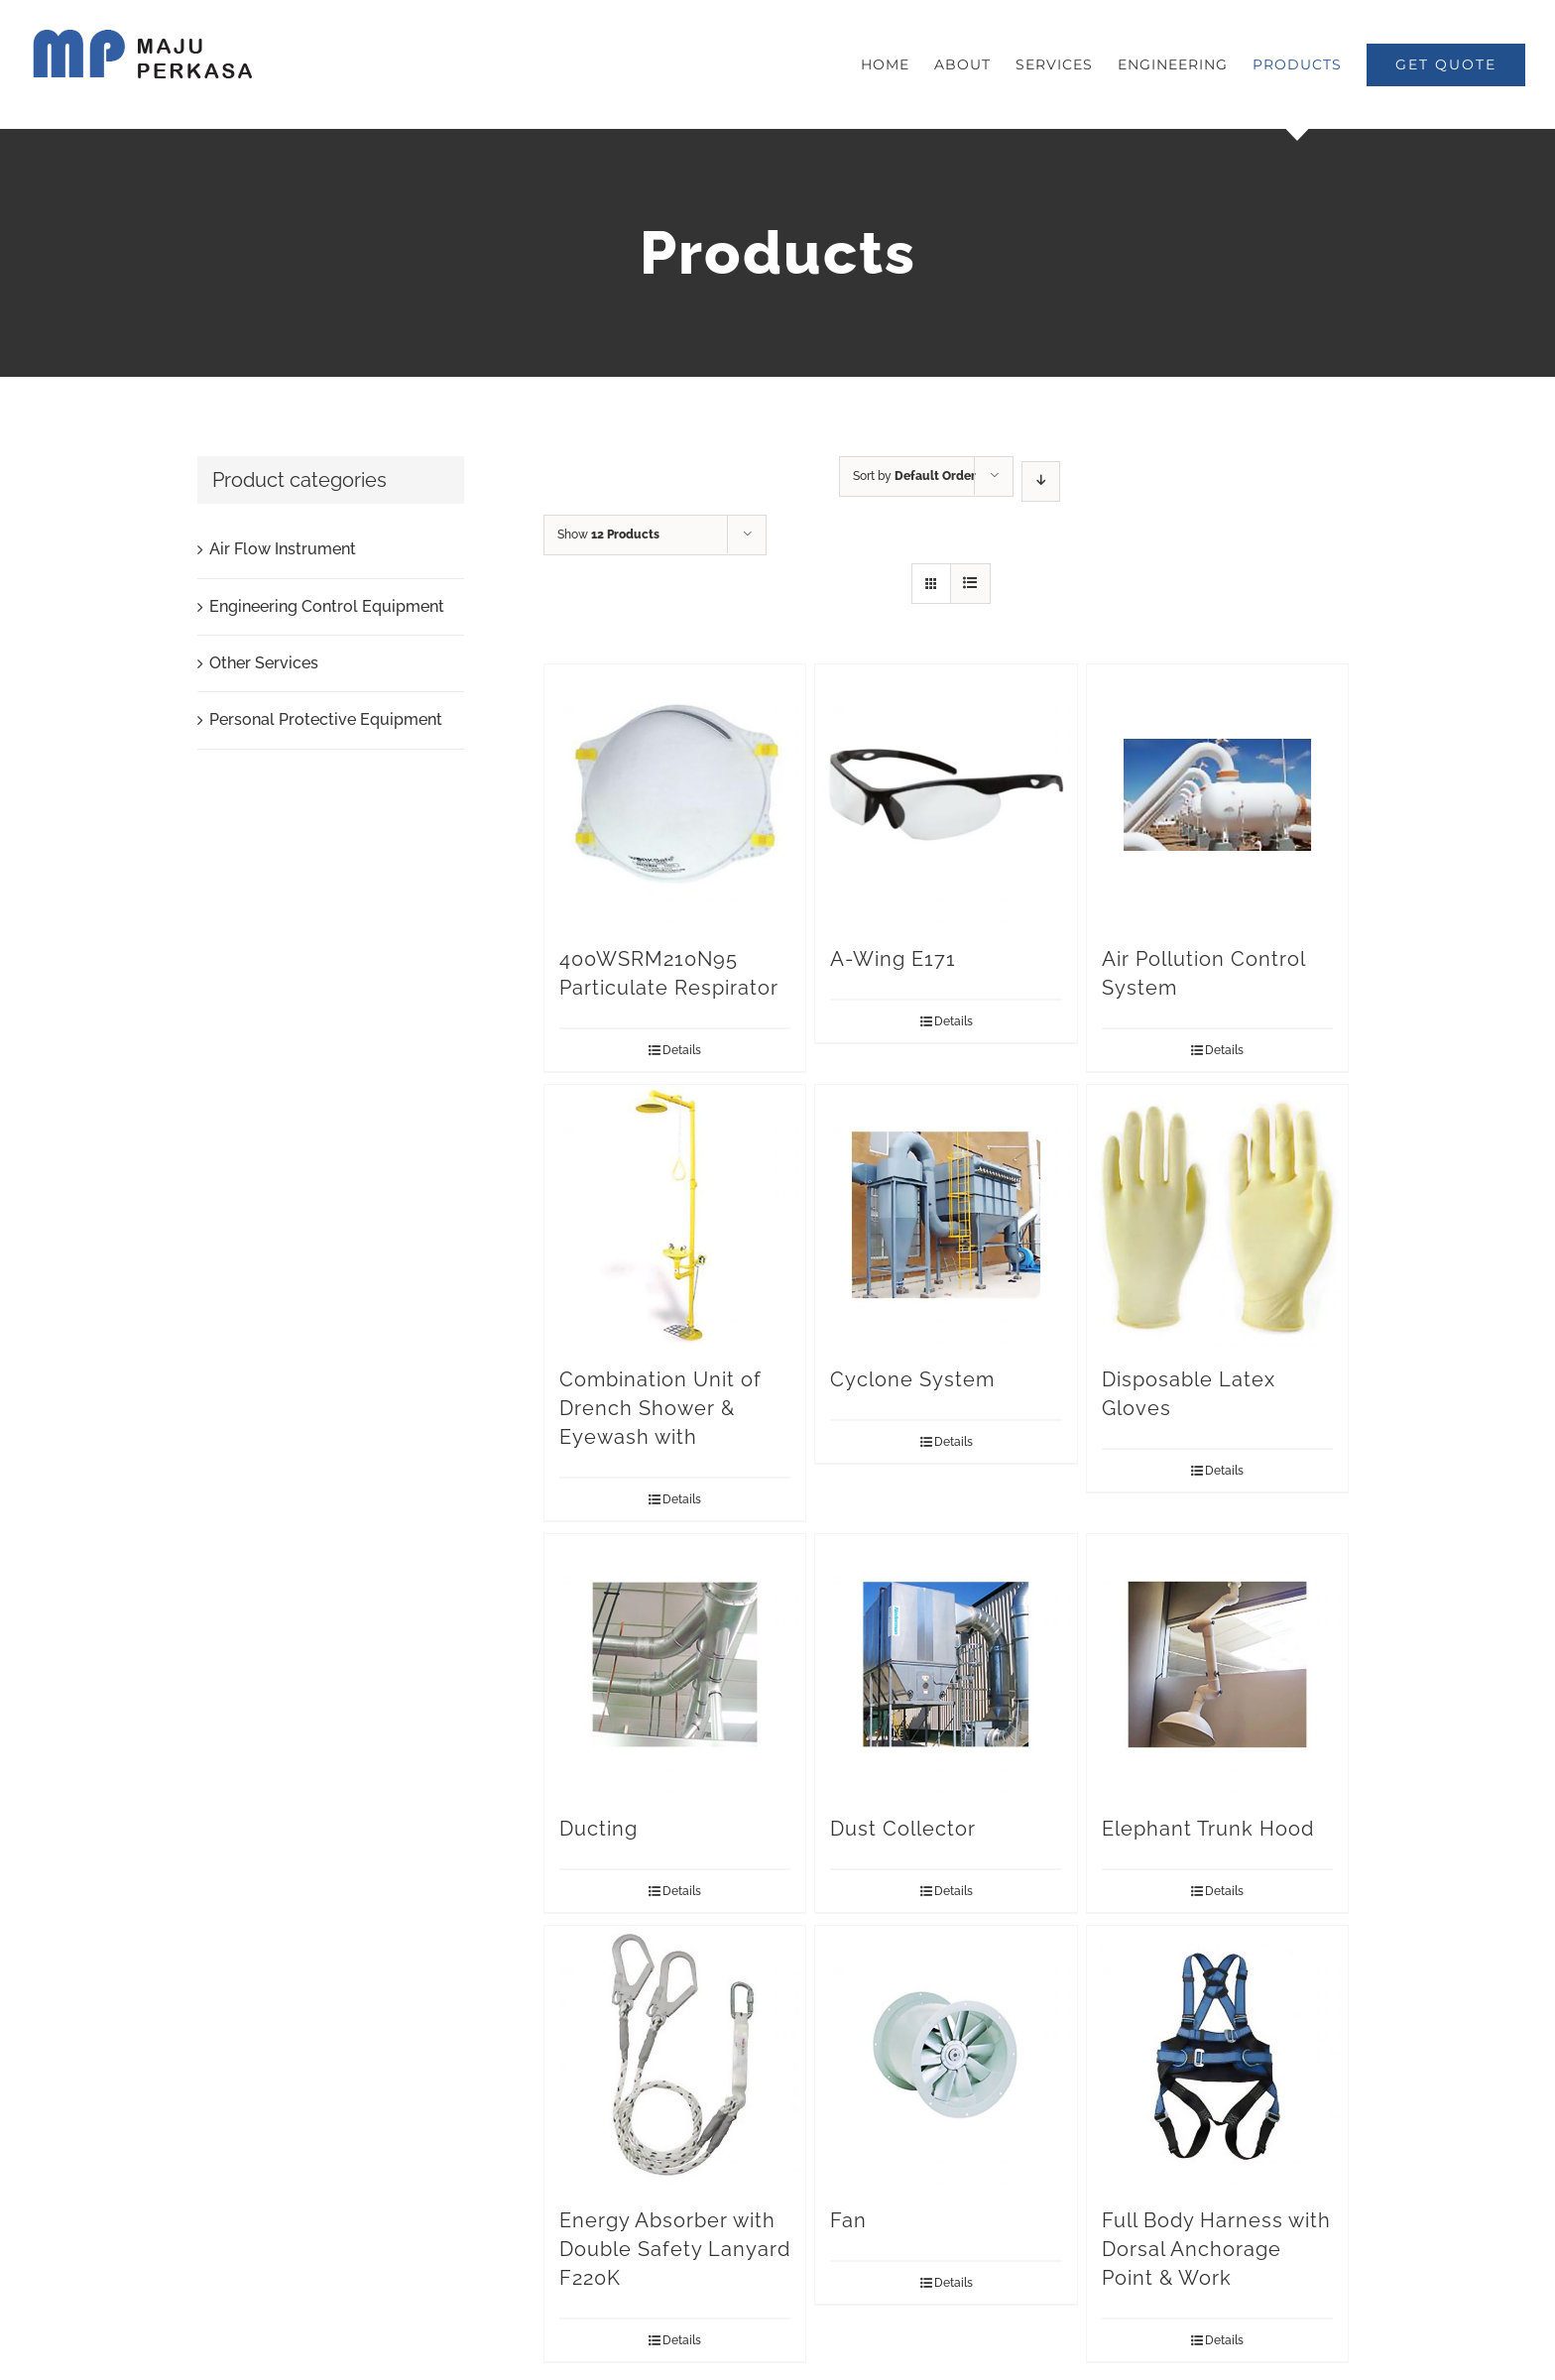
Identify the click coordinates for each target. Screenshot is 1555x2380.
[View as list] (970, 583)
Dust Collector (903, 1829)
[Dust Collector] (945, 1664)
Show (608, 534)
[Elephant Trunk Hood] (1217, 1664)
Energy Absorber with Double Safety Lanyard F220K (674, 2249)
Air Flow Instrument (282, 548)
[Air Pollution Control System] (1217, 794)
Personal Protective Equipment (325, 719)
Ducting (598, 1829)
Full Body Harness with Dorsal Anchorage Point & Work (1216, 2249)
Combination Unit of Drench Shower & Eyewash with (660, 1408)
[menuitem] (897, 64)
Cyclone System (912, 1379)
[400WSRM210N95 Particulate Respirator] (674, 794)
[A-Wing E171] (945, 794)
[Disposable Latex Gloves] (1217, 1215)
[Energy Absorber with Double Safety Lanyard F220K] (674, 2056)
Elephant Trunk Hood (1208, 1829)
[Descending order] (1040, 481)
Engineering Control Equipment (326, 606)
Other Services (263, 663)
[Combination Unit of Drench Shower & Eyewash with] (674, 1215)
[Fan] (945, 2056)
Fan (848, 2220)
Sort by (914, 476)
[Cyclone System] (945, 1215)
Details (681, 1050)
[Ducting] (674, 1664)
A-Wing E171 (893, 959)
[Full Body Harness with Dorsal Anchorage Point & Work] (1217, 2056)
